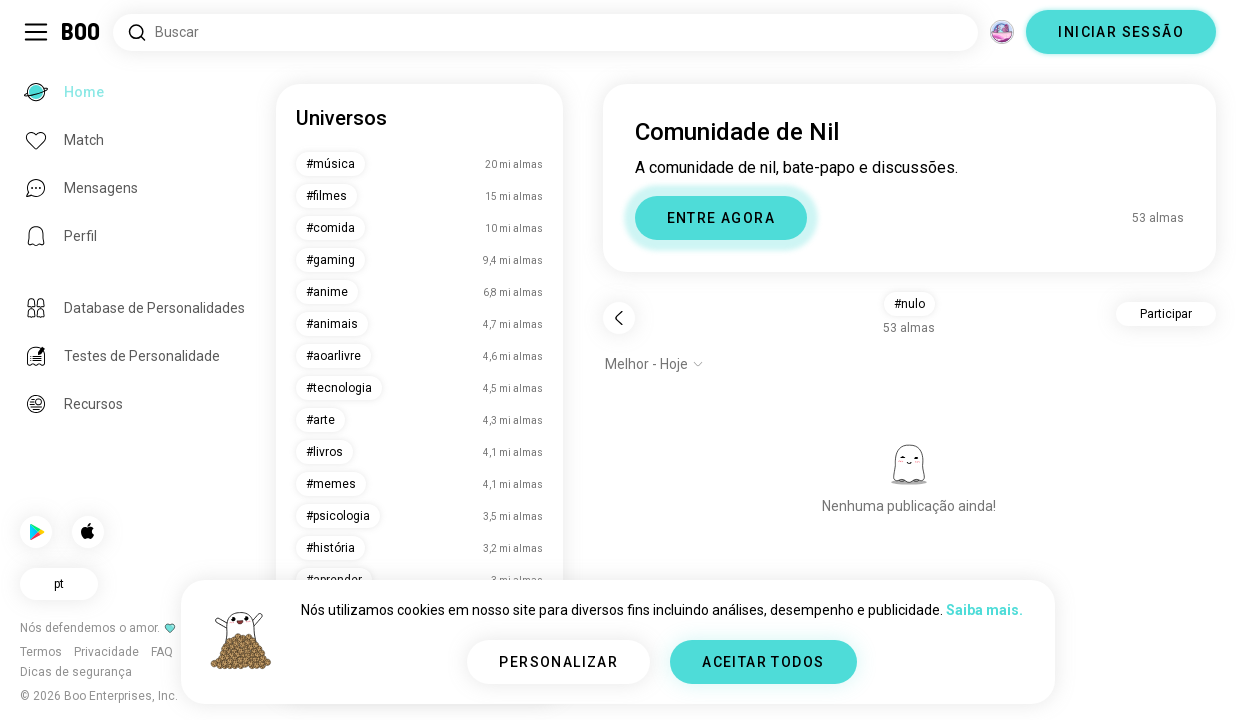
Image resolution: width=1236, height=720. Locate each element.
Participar (1166, 314)
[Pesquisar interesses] (545, 32)
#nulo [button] (909, 304)
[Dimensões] (1002, 32)
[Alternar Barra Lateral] (36, 32)
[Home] (81, 32)
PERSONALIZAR (558, 662)
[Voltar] (619, 318)
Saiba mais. (984, 610)
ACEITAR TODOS (763, 662)
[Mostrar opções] (654, 364)
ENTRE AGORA (721, 218)
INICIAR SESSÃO (1121, 32)
